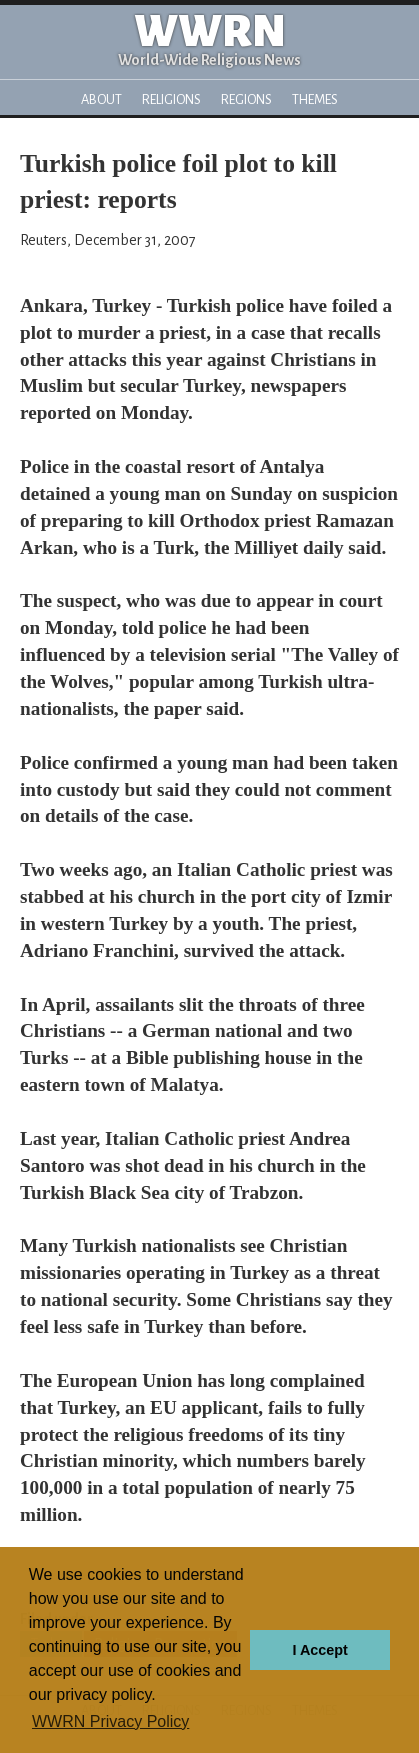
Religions (171, 99)
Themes (315, 99)
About (101, 99)
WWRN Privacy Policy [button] (110, 1721)
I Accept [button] (319, 1650)
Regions (246, 99)
